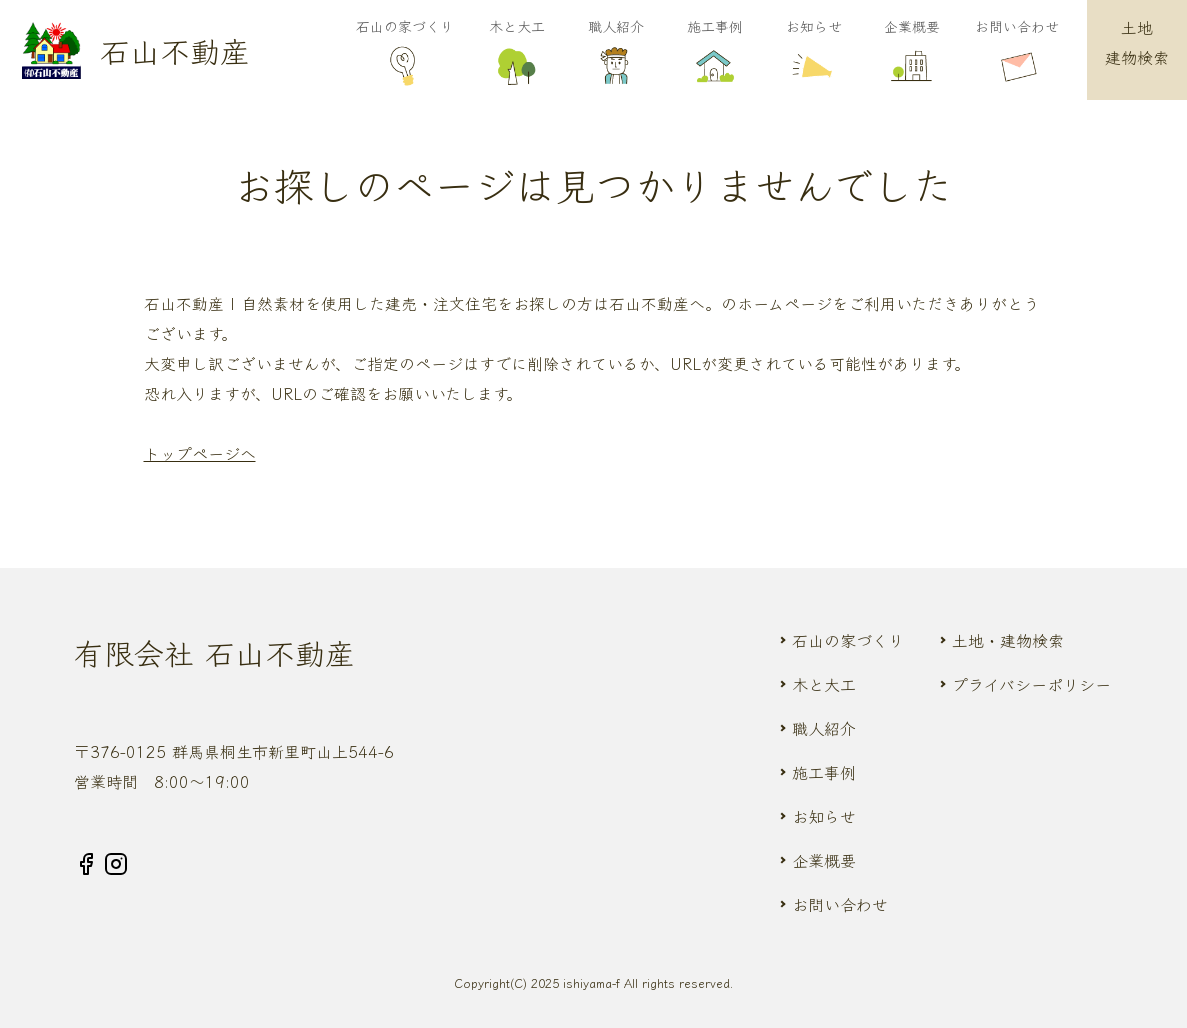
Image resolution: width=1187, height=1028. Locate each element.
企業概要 (912, 52)
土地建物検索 (1137, 42)
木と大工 (517, 52)
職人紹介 (615, 52)
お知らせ (813, 52)
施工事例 (714, 52)
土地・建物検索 (1008, 640)
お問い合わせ (1017, 52)
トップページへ (200, 453)
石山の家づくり (405, 52)
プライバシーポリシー (1031, 684)
